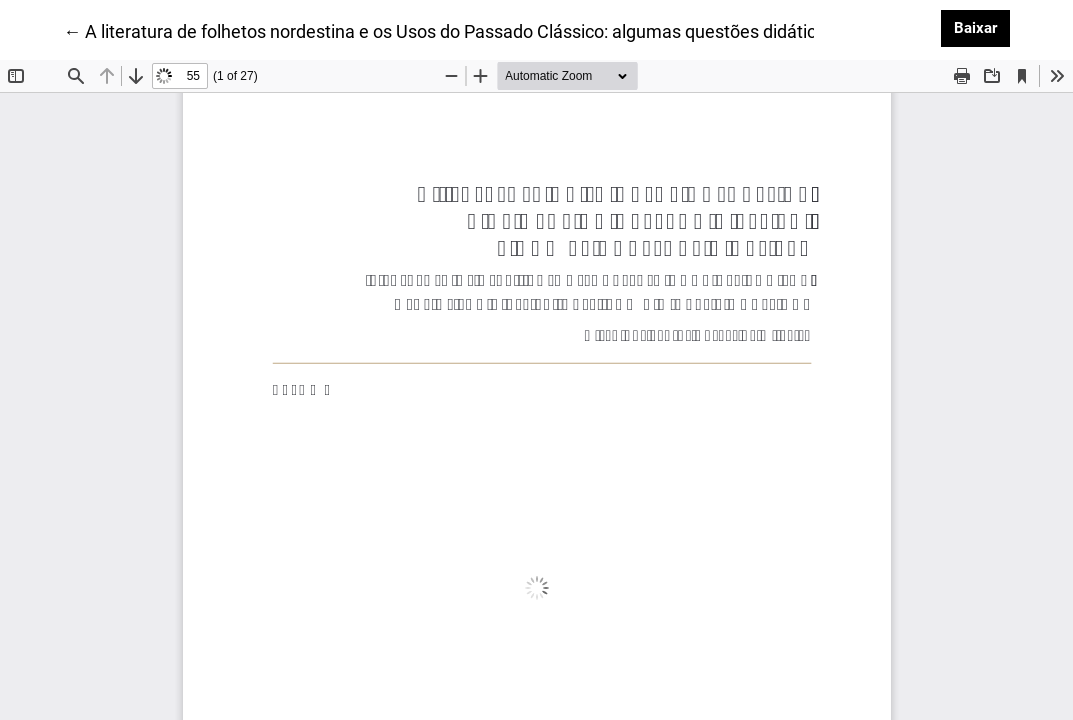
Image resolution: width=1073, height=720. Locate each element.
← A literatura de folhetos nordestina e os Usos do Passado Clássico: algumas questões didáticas (449, 30)
